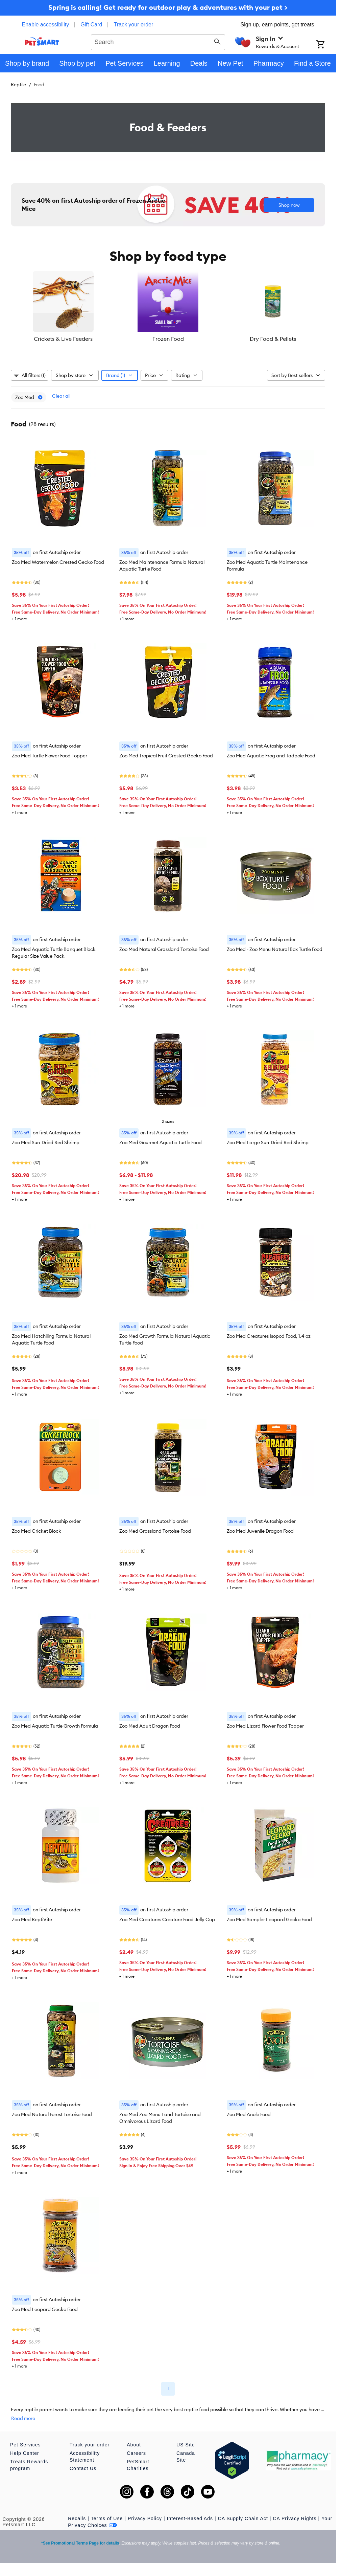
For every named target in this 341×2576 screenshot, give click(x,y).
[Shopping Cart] (326, 45)
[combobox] (158, 41)
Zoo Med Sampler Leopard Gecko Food (269, 1919)
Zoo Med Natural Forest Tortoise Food (52, 2114)
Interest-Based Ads (190, 2518)
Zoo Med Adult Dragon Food (149, 1726)
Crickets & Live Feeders (63, 338)
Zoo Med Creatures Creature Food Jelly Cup (167, 1919)
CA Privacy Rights (294, 2518)
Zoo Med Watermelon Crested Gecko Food (58, 562)
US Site (185, 2444)
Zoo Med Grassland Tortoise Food (155, 1531)
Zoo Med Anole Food (249, 2114)
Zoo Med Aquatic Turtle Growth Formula (55, 1726)
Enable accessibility (45, 24)
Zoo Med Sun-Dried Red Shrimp (45, 1142)
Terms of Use (107, 2518)
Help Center (24, 2453)
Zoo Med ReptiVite (32, 1919)
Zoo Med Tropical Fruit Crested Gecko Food (166, 756)
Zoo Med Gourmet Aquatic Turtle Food (160, 1142)
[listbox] (168, 307)
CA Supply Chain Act (243, 2518)
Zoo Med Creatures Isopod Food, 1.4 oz (269, 1336)
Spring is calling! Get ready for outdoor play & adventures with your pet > (168, 7)
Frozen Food (168, 338)
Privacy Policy (145, 2518)
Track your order (133, 24)
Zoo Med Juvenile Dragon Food (260, 1531)
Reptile (18, 85)
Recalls (77, 2518)
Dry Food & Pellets (273, 338)
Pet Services (25, 2444)
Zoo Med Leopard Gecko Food (45, 2309)
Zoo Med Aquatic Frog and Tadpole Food (271, 756)
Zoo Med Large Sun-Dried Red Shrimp (268, 1142)
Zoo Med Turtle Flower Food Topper (49, 756)
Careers (136, 2453)
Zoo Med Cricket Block (36, 1531)
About (134, 2444)
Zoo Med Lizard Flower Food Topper (265, 1726)
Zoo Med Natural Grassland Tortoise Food (164, 949)
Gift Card (91, 24)
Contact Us (83, 2468)
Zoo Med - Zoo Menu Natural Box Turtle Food (274, 949)
